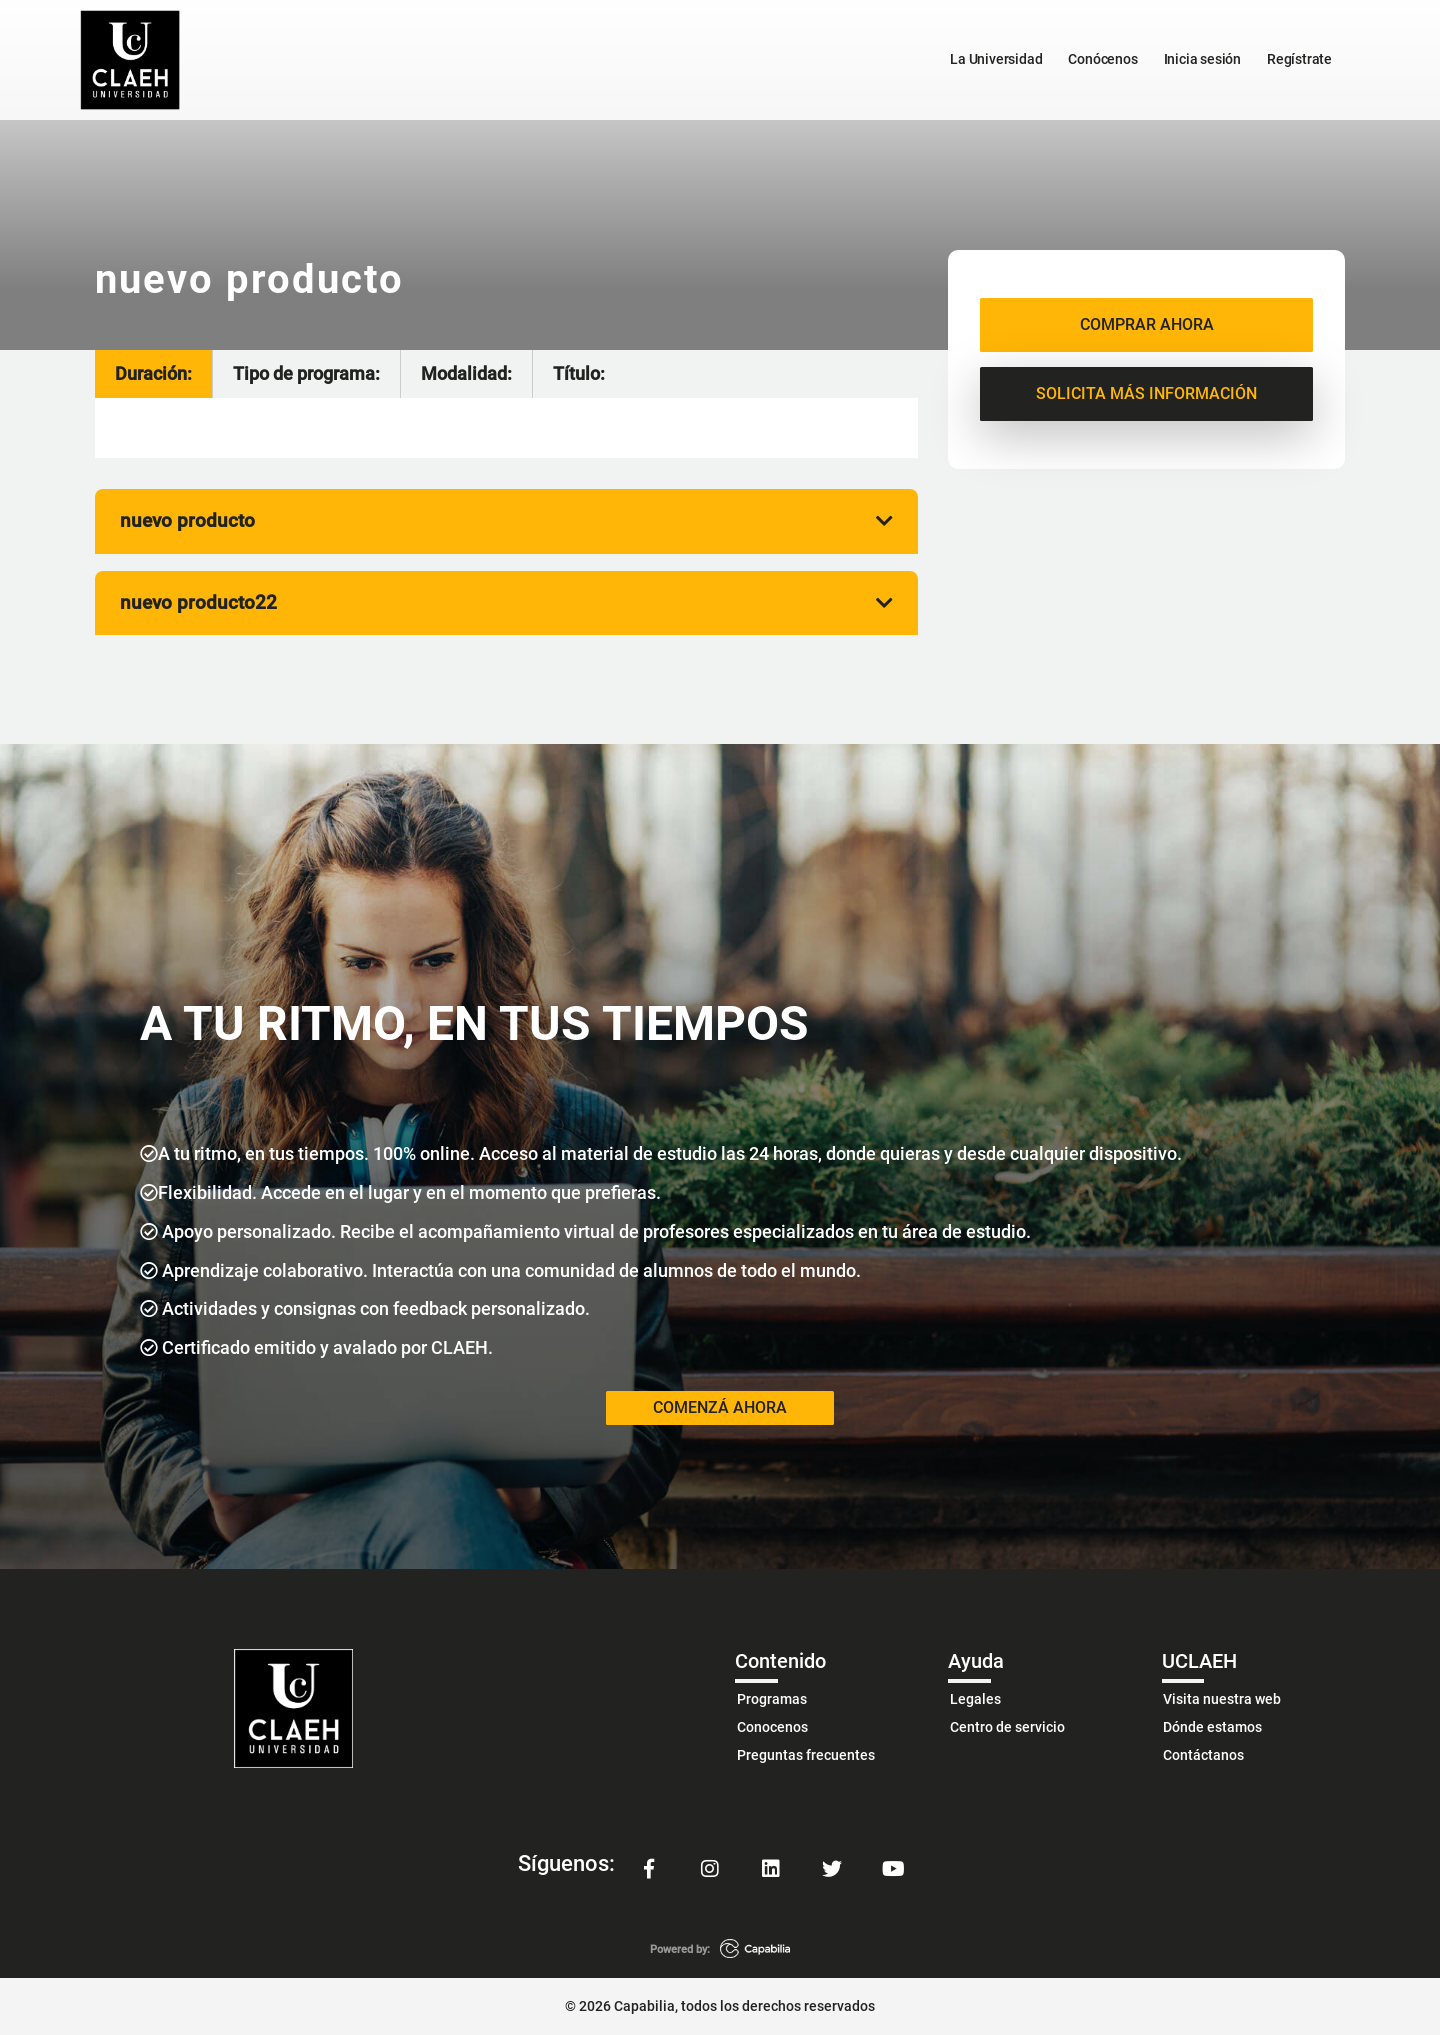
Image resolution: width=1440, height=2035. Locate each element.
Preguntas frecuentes (806, 1755)
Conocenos (772, 1726)
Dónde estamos (1212, 1726)
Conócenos (1102, 59)
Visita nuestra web (1222, 1698)
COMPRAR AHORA (1147, 324)
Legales (975, 1698)
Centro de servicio (1007, 1726)
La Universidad (996, 59)
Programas (772, 1698)
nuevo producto (506, 519)
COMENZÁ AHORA (720, 1406)
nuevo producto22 (506, 601)
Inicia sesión (1202, 59)
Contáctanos (1203, 1755)
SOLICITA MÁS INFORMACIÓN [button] (1146, 393)
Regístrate (1299, 59)
